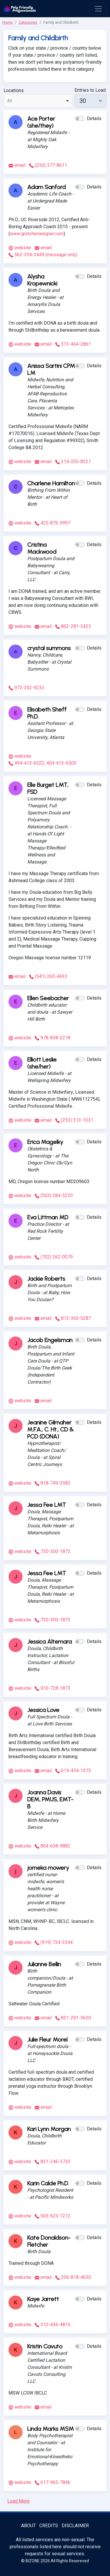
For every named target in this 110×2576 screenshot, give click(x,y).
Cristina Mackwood (41, 548)
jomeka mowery (48, 1867)
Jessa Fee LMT (46, 1504)
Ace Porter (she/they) (41, 122)
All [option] (9, 100)
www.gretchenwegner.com (37, 233)
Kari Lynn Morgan (49, 2128)
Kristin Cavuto (44, 2346)
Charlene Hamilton (51, 483)
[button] (79, 118)
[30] (90, 101)
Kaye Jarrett (43, 2299)
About (28, 2525)
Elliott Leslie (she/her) (42, 1063)
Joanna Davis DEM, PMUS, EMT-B (50, 1799)
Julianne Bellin (44, 1964)
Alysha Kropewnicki (42, 280)
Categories (28, 22)
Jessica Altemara (49, 1641)
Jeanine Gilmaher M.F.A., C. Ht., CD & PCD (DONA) (50, 1429)
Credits (48, 2525)
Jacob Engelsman (49, 1340)
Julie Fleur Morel (47, 2039)
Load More (18, 2501)
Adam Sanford (46, 187)
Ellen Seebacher (48, 998)
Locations (14, 90)
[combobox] (38, 101)
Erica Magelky (45, 1141)
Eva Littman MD (47, 1217)
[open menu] (98, 9)
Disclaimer (75, 2525)
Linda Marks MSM (50, 2428)
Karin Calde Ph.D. (48, 2183)
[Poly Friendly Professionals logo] (20, 8)
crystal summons (49, 648)
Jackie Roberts (46, 1278)
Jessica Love (43, 1709)
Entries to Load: (90, 90)
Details (94, 118)
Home (7, 22)
